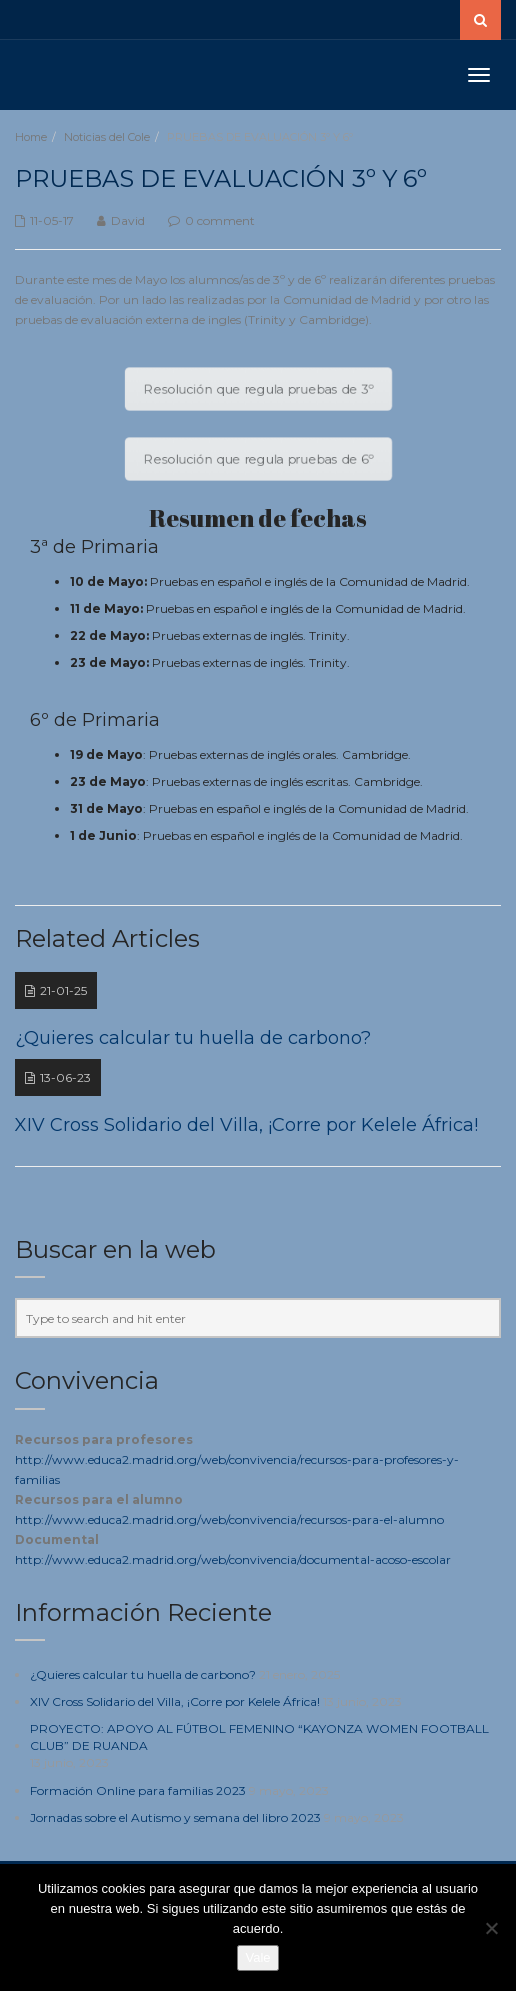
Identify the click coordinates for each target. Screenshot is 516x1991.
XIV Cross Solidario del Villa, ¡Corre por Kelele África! (175, 1701)
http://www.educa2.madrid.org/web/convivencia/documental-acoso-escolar (233, 1559)
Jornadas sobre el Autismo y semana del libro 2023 (175, 1817)
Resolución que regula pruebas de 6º (258, 459)
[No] (491, 1928)
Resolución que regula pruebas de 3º (258, 389)
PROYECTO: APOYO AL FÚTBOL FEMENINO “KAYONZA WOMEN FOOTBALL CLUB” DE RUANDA (259, 1737)
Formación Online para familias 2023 (138, 1790)
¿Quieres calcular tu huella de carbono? (143, 1674)
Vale (257, 1957)
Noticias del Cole (107, 137)
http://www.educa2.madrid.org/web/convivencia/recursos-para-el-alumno (229, 1519)
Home (31, 137)
